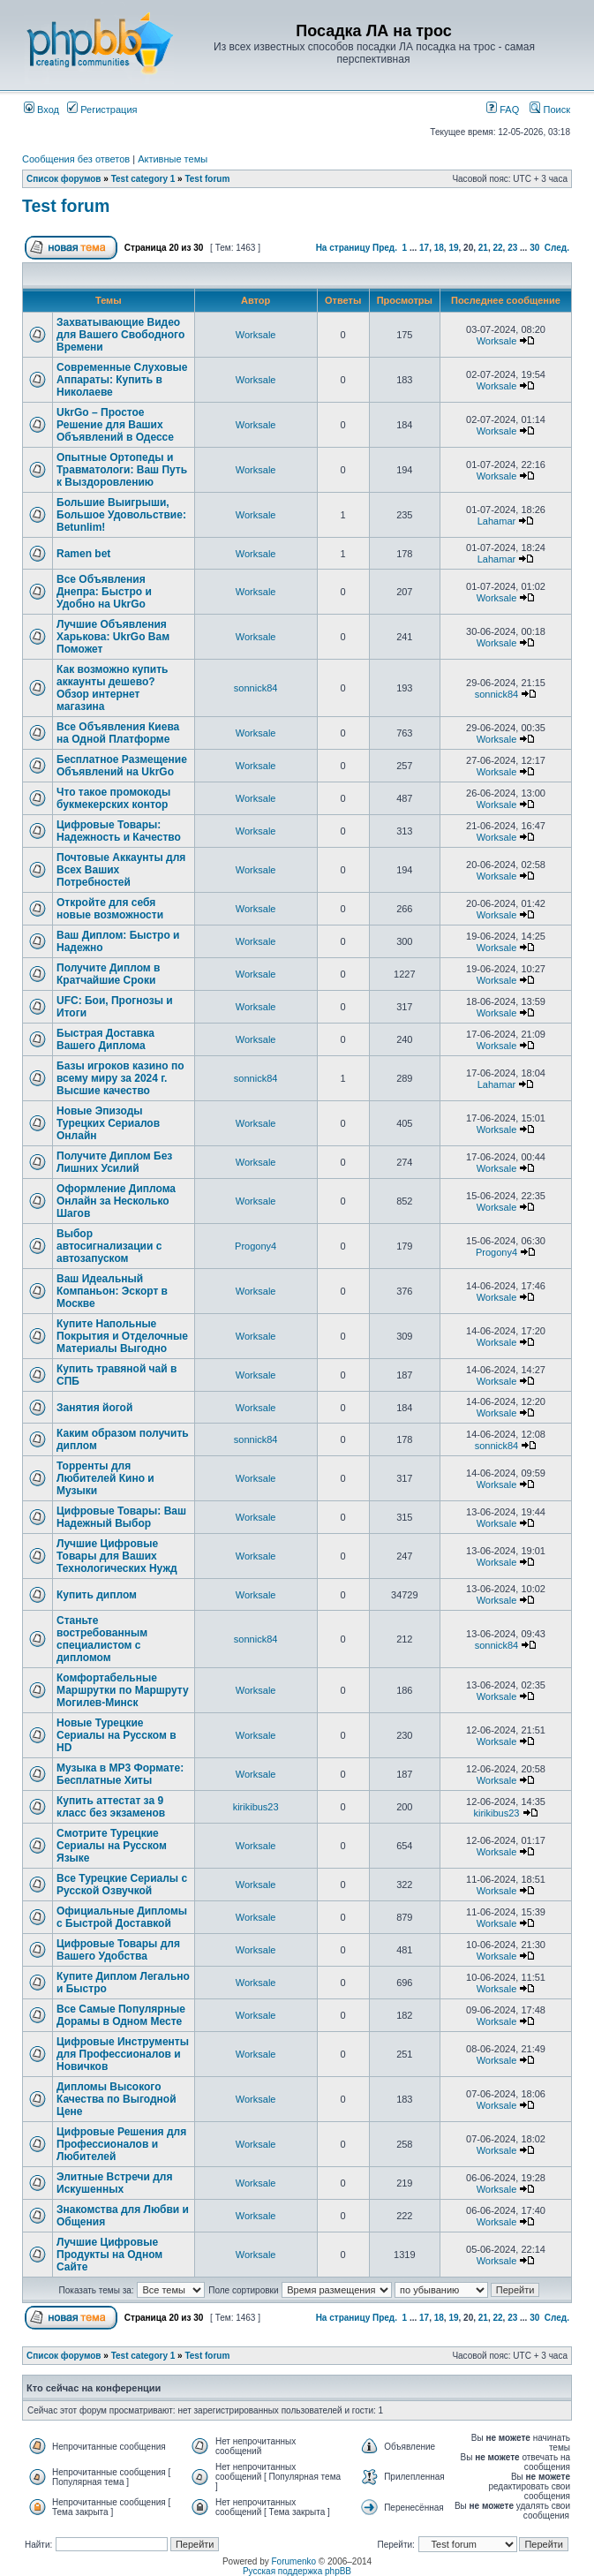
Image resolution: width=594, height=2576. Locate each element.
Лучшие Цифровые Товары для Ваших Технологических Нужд (116, 1556)
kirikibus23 (256, 1807)
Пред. (384, 248)
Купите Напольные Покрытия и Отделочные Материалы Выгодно (122, 1336)
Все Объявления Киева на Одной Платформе (117, 733)
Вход (41, 109)
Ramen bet (83, 554)
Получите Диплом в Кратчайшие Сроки (108, 974)
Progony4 (255, 1246)
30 (534, 248)
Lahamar (496, 521)
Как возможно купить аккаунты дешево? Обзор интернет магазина (112, 688)
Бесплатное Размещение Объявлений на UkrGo (121, 765)
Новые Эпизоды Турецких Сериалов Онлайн (108, 1123)
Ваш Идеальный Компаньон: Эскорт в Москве (112, 1291)
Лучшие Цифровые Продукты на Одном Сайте (109, 2254)
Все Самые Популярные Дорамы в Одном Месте (120, 2015)
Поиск (550, 109)
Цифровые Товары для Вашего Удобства (118, 1950)
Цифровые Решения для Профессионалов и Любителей (121, 2144)
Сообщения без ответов (76, 159)
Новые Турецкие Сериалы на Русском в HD (116, 1735)
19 (453, 248)
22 (497, 248)
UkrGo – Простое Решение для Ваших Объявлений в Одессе (115, 424)
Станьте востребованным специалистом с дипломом (101, 1639)
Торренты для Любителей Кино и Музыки (105, 1478)
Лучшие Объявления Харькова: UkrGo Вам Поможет (112, 636)
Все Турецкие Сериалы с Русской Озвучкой (121, 1884)
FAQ (502, 109)
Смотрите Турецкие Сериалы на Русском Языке (111, 1845)
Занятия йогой (94, 1407)
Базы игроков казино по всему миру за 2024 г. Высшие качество (120, 1078)
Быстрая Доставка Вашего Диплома (105, 1039)
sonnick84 (256, 688)
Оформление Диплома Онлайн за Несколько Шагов (116, 1201)
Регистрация (102, 109)
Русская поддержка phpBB (297, 2571)
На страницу (343, 248)
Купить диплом (96, 1595)
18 (439, 248)
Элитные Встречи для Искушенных (114, 2183)
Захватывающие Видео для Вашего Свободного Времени (120, 334)
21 (483, 248)
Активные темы (172, 159)
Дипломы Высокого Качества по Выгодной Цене (116, 2099)
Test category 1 (143, 179)
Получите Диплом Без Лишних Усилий (114, 1162)
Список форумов (64, 179)
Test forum (206, 179)
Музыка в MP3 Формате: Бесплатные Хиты (120, 1774)
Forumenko (294, 2561)
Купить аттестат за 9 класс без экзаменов (110, 1806)
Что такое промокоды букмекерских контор (113, 798)
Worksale (256, 334)
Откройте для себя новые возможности (109, 908)
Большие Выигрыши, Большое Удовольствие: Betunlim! (121, 514)
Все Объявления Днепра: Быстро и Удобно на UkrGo (104, 591)
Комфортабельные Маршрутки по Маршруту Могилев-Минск (122, 1690)
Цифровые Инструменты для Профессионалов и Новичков (122, 2054)
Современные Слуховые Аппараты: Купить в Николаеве (121, 379)
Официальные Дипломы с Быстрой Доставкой (121, 1917)
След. (557, 248)
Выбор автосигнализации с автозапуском (109, 1246)
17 (424, 248)
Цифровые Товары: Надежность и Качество (118, 831)
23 (512, 248)
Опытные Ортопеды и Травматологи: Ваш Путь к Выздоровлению (121, 469)
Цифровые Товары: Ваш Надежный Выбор (121, 1517)
